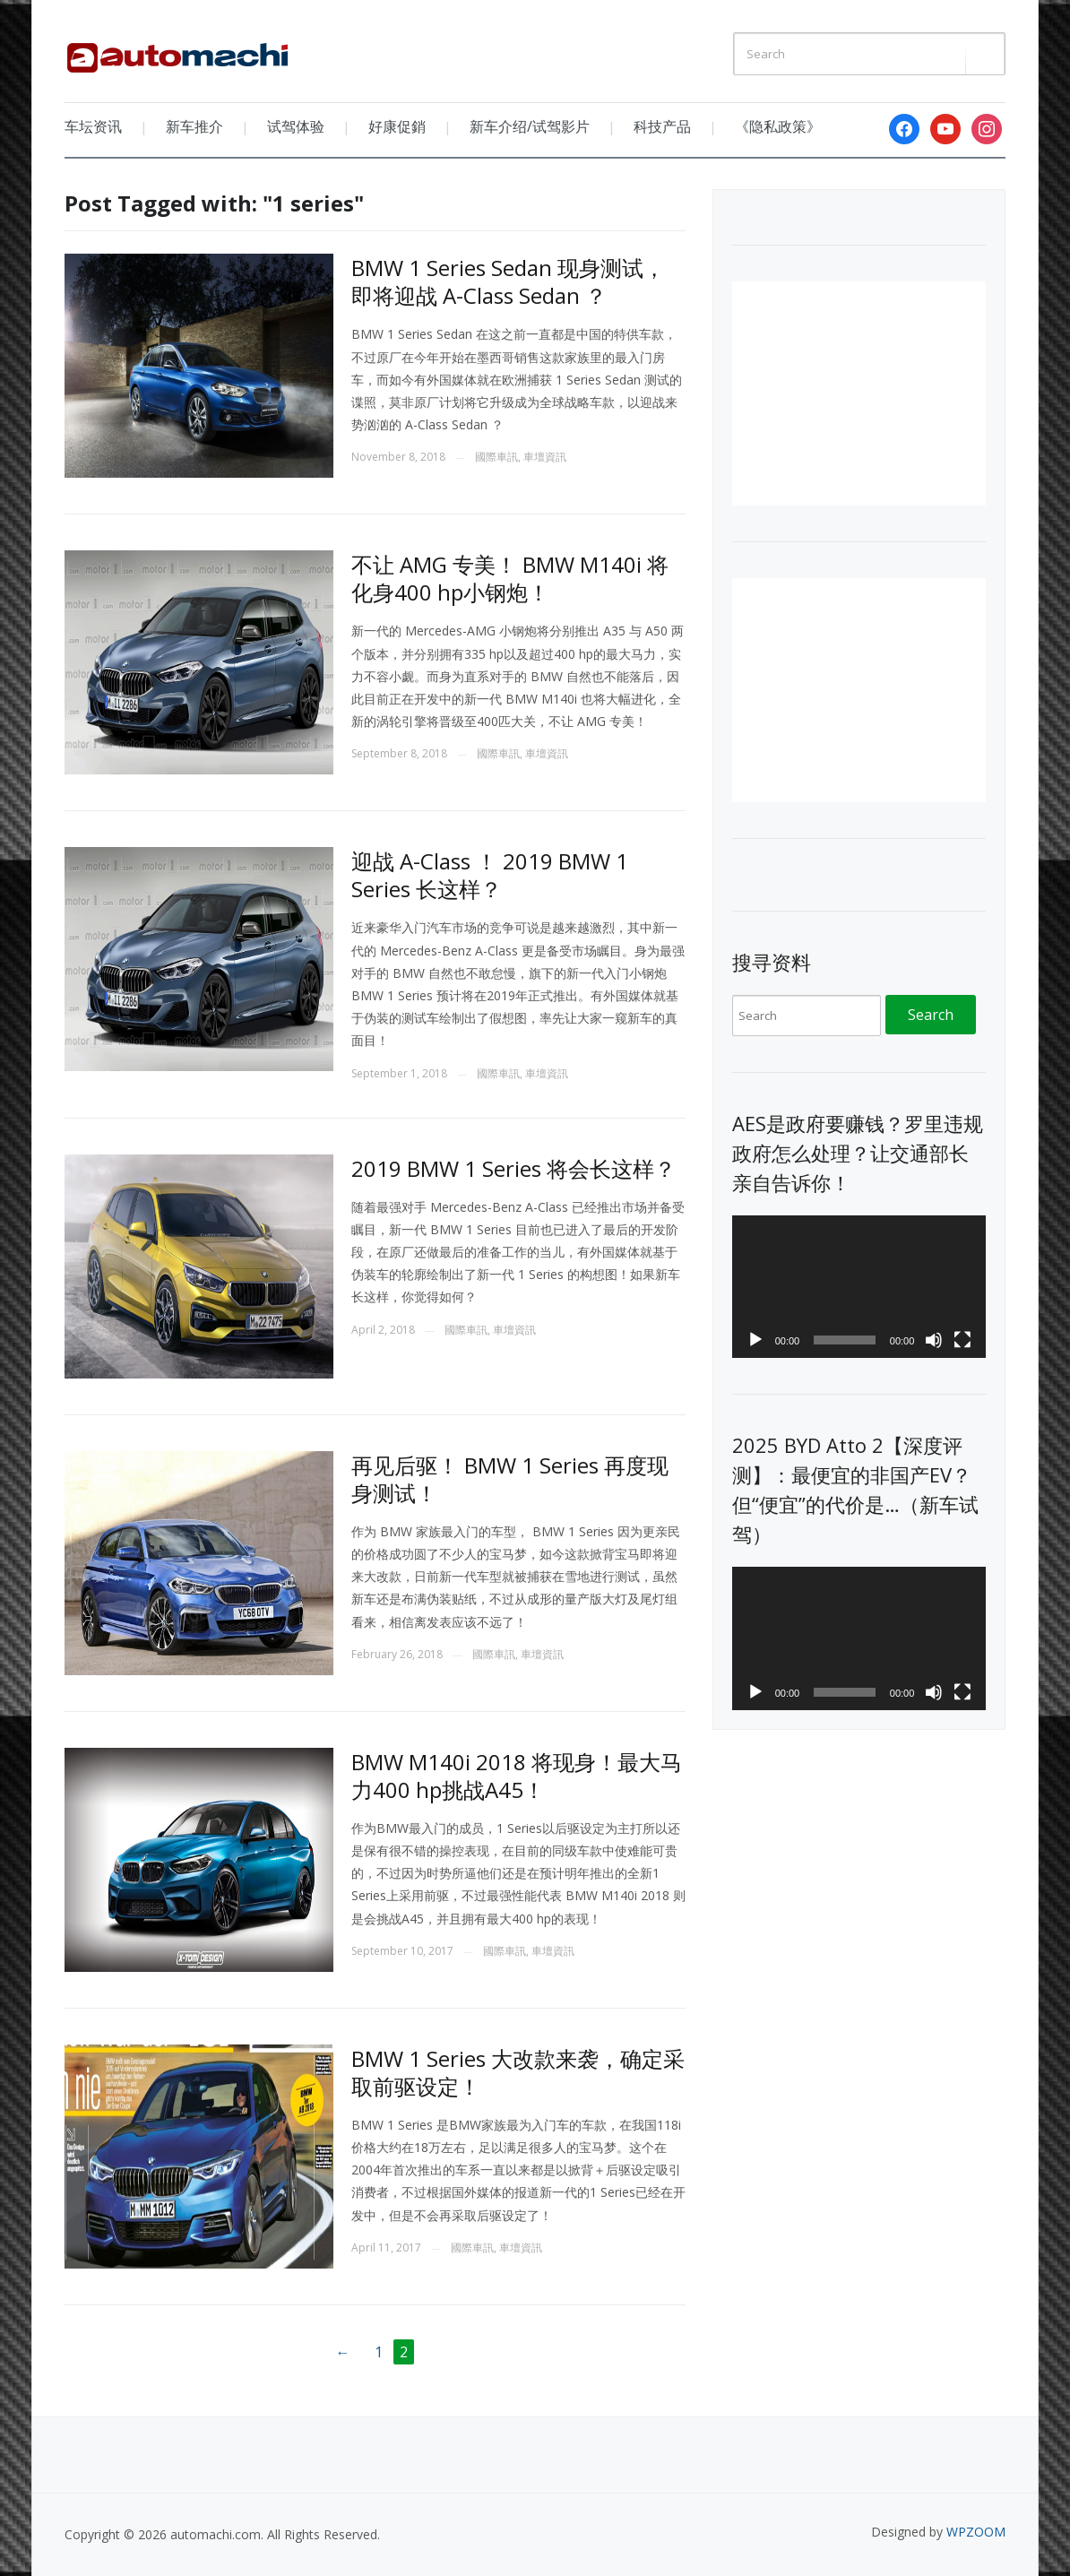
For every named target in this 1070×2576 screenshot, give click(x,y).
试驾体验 (295, 126)
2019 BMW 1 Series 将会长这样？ (513, 1168)
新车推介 (194, 126)
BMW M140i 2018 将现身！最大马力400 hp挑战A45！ (516, 1775)
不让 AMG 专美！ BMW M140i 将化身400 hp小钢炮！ (510, 578)
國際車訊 (496, 456)
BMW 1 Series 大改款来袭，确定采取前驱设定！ (518, 2072)
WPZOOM (975, 2531)
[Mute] (934, 1340)
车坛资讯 (93, 126)
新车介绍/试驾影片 (530, 126)
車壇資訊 (544, 456)
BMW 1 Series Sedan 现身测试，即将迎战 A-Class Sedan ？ (508, 281)
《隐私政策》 (778, 126)
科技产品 (662, 126)
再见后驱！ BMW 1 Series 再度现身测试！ (510, 1479)
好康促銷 (397, 126)
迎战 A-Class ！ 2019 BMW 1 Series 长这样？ (489, 874)
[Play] (755, 1340)
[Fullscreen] (962, 1340)
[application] (859, 1287)
